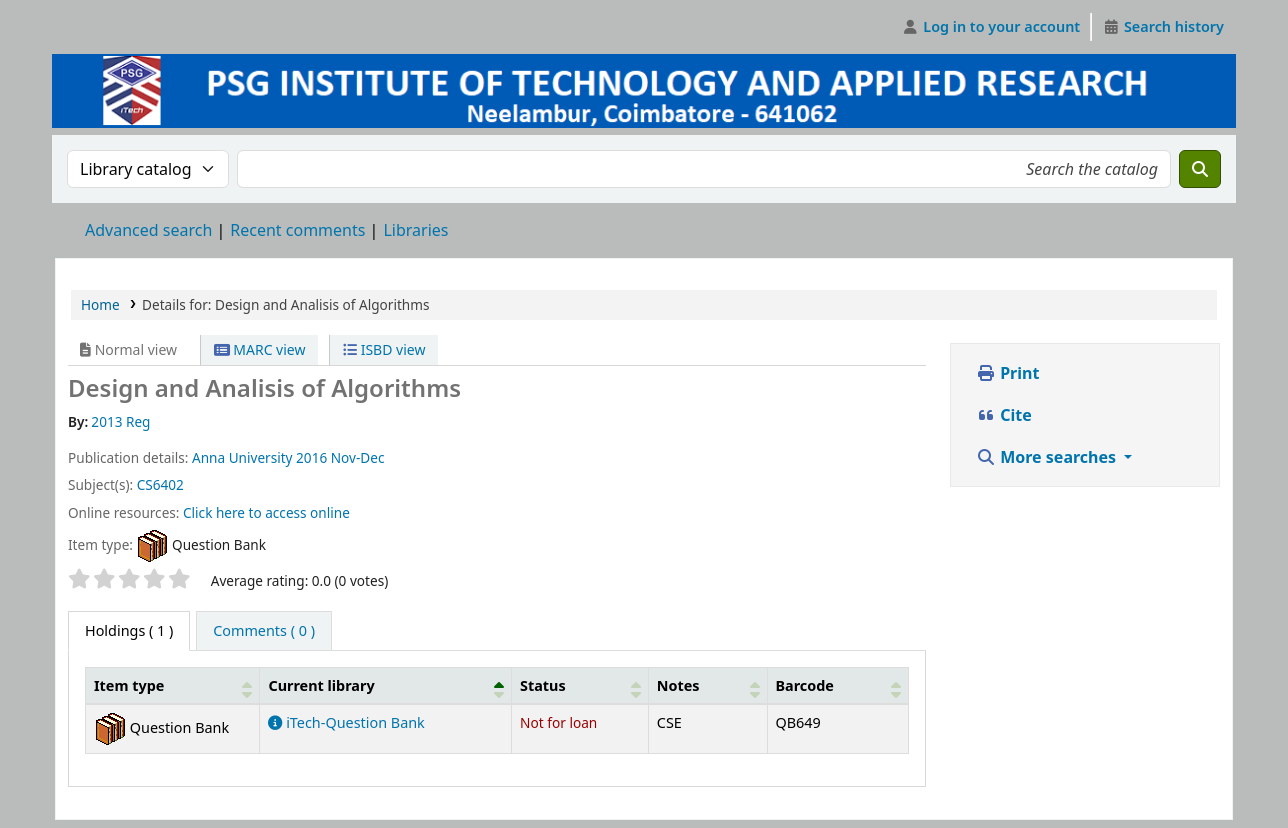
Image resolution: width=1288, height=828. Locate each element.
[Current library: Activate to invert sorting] (386, 686)
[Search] (1200, 169)
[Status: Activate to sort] (580, 686)
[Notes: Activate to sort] (707, 686)
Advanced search (148, 230)
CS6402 (160, 484)
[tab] (264, 631)
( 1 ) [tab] (129, 630)
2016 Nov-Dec (340, 457)
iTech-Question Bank (346, 722)
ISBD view (384, 349)
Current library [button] (321, 685)
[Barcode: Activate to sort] (837, 686)
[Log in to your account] (991, 27)
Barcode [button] (805, 685)
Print (1007, 373)
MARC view (260, 349)
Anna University (242, 457)
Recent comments (297, 230)
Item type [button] (129, 685)
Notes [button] (678, 685)
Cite (1004, 415)
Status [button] (543, 685)
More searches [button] (1048, 457)
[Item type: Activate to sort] (173, 686)
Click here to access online (266, 512)
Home (100, 304)
